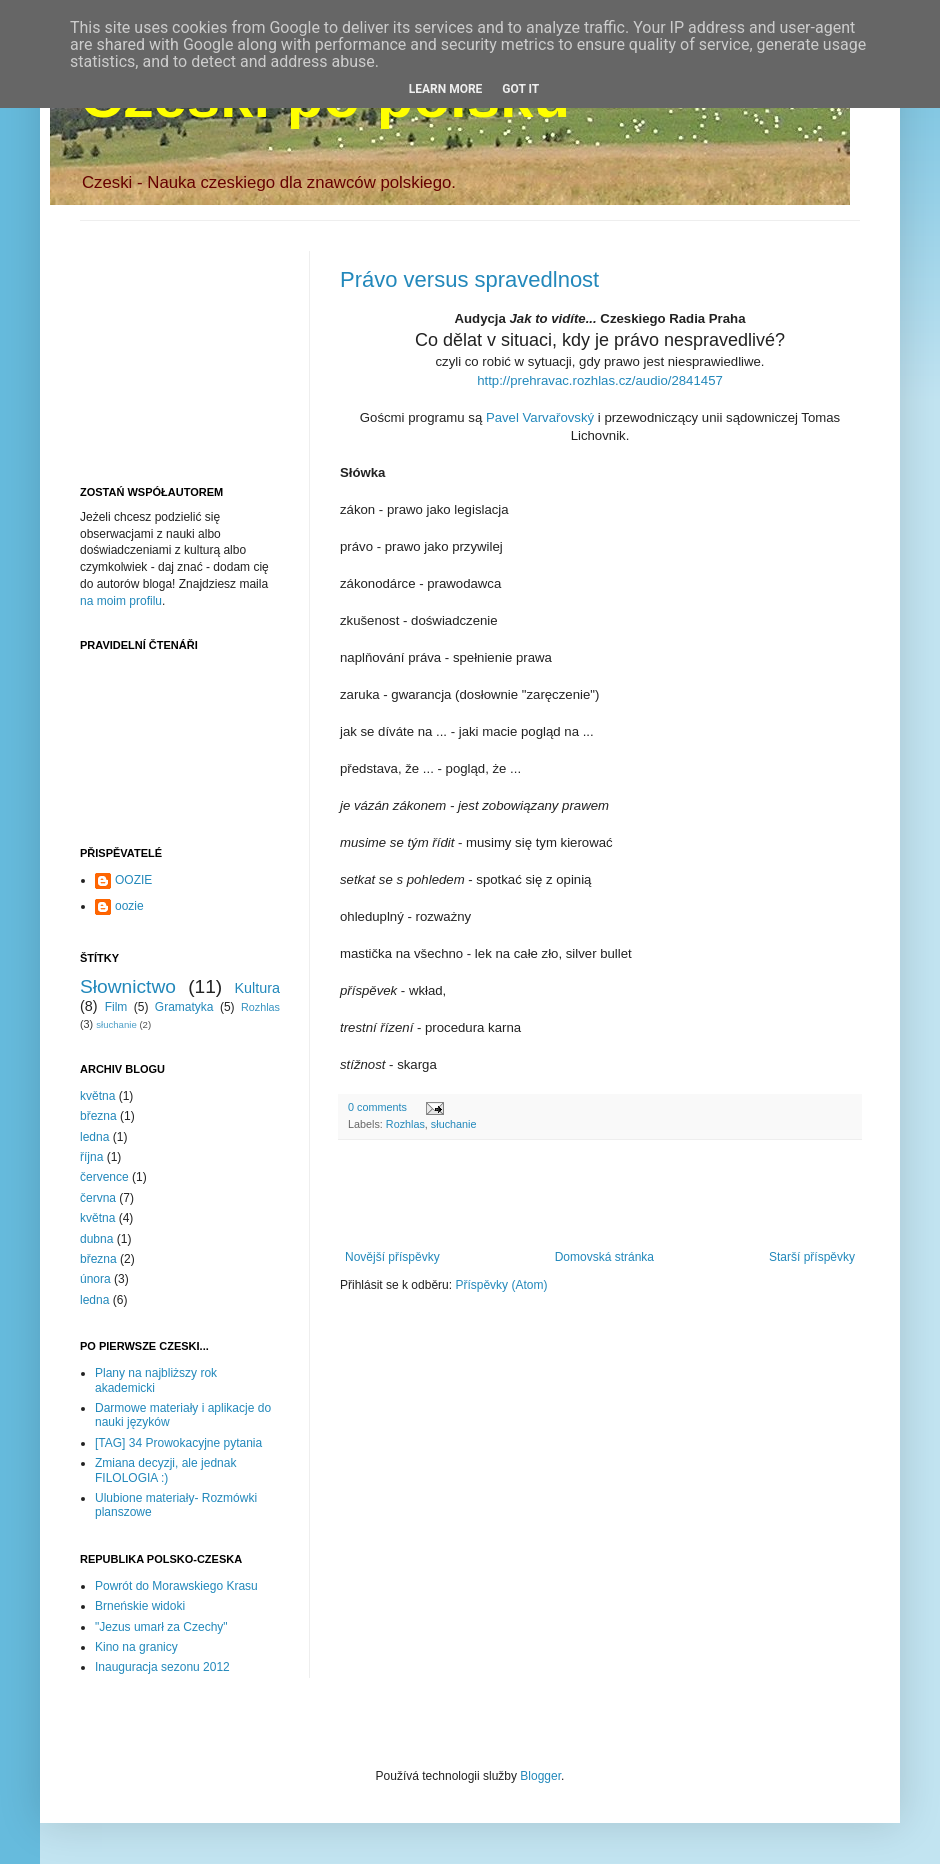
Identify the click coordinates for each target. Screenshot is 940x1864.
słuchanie (454, 1124)
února (95, 1279)
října (91, 1157)
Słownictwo (128, 986)
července (104, 1177)
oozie (129, 906)
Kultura (257, 988)
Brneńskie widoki (140, 1606)
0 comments (377, 1107)
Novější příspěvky (392, 1257)
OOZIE (133, 880)
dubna (96, 1239)
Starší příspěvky (812, 1257)
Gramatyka (184, 1007)
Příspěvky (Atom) (501, 1285)
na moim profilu (121, 601)
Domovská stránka (604, 1257)
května (97, 1096)
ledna (94, 1137)
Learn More (446, 89)
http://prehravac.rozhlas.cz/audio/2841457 (600, 380)
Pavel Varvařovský (540, 417)
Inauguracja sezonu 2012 (162, 1667)
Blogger (540, 1776)
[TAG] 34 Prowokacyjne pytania (178, 1443)
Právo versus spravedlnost (469, 279)
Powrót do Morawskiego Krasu (176, 1586)
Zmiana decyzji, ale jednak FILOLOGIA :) (165, 1470)
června (98, 1198)
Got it (520, 89)
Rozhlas (405, 1124)
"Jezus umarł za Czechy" (161, 1627)
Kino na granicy (136, 1647)
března (98, 1116)
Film (116, 1007)
